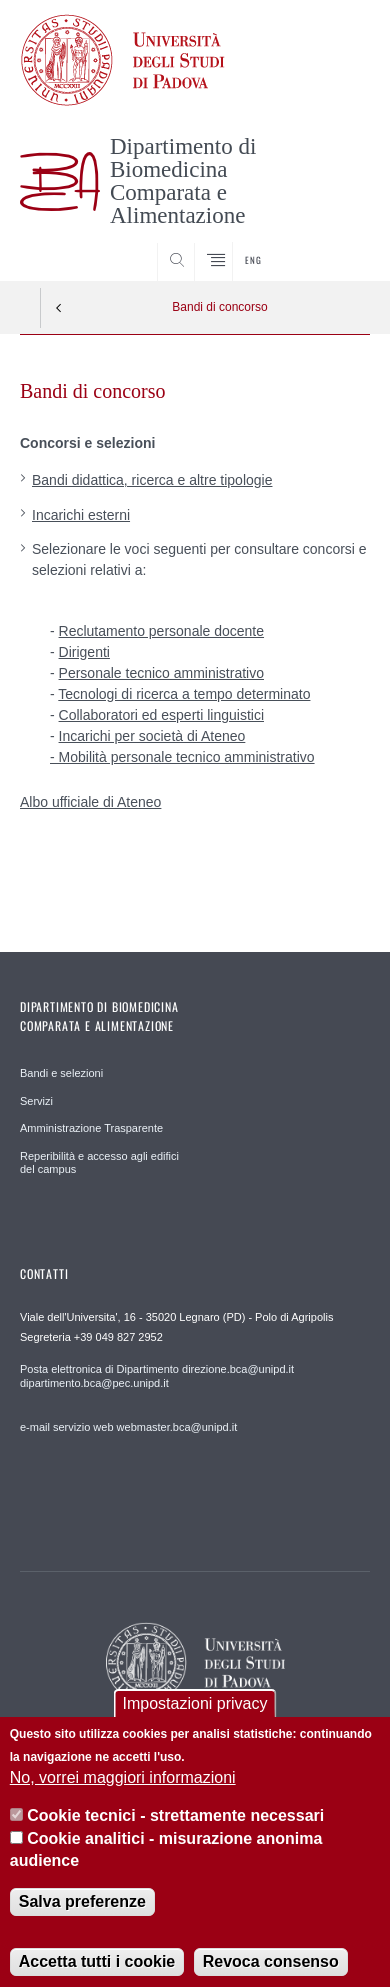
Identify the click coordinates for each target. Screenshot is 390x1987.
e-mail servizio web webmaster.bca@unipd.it (128, 1427)
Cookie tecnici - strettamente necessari (175, 1833)
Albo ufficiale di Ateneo (90, 802)
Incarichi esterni (81, 515)
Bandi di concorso (219, 307)
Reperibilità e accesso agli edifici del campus (99, 1163)
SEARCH (336, 243)
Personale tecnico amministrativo (161, 673)
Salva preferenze (82, 1919)
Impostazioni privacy (195, 1721)
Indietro (59, 308)
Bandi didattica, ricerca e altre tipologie (152, 480)
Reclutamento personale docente (161, 631)
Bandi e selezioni (61, 1073)
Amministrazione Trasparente (91, 1128)
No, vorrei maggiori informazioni (123, 1795)
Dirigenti (84, 652)
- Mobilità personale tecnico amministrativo (182, 757)
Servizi (36, 1101)
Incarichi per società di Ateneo (152, 736)
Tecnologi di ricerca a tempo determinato (184, 694)
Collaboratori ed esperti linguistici (161, 715)
